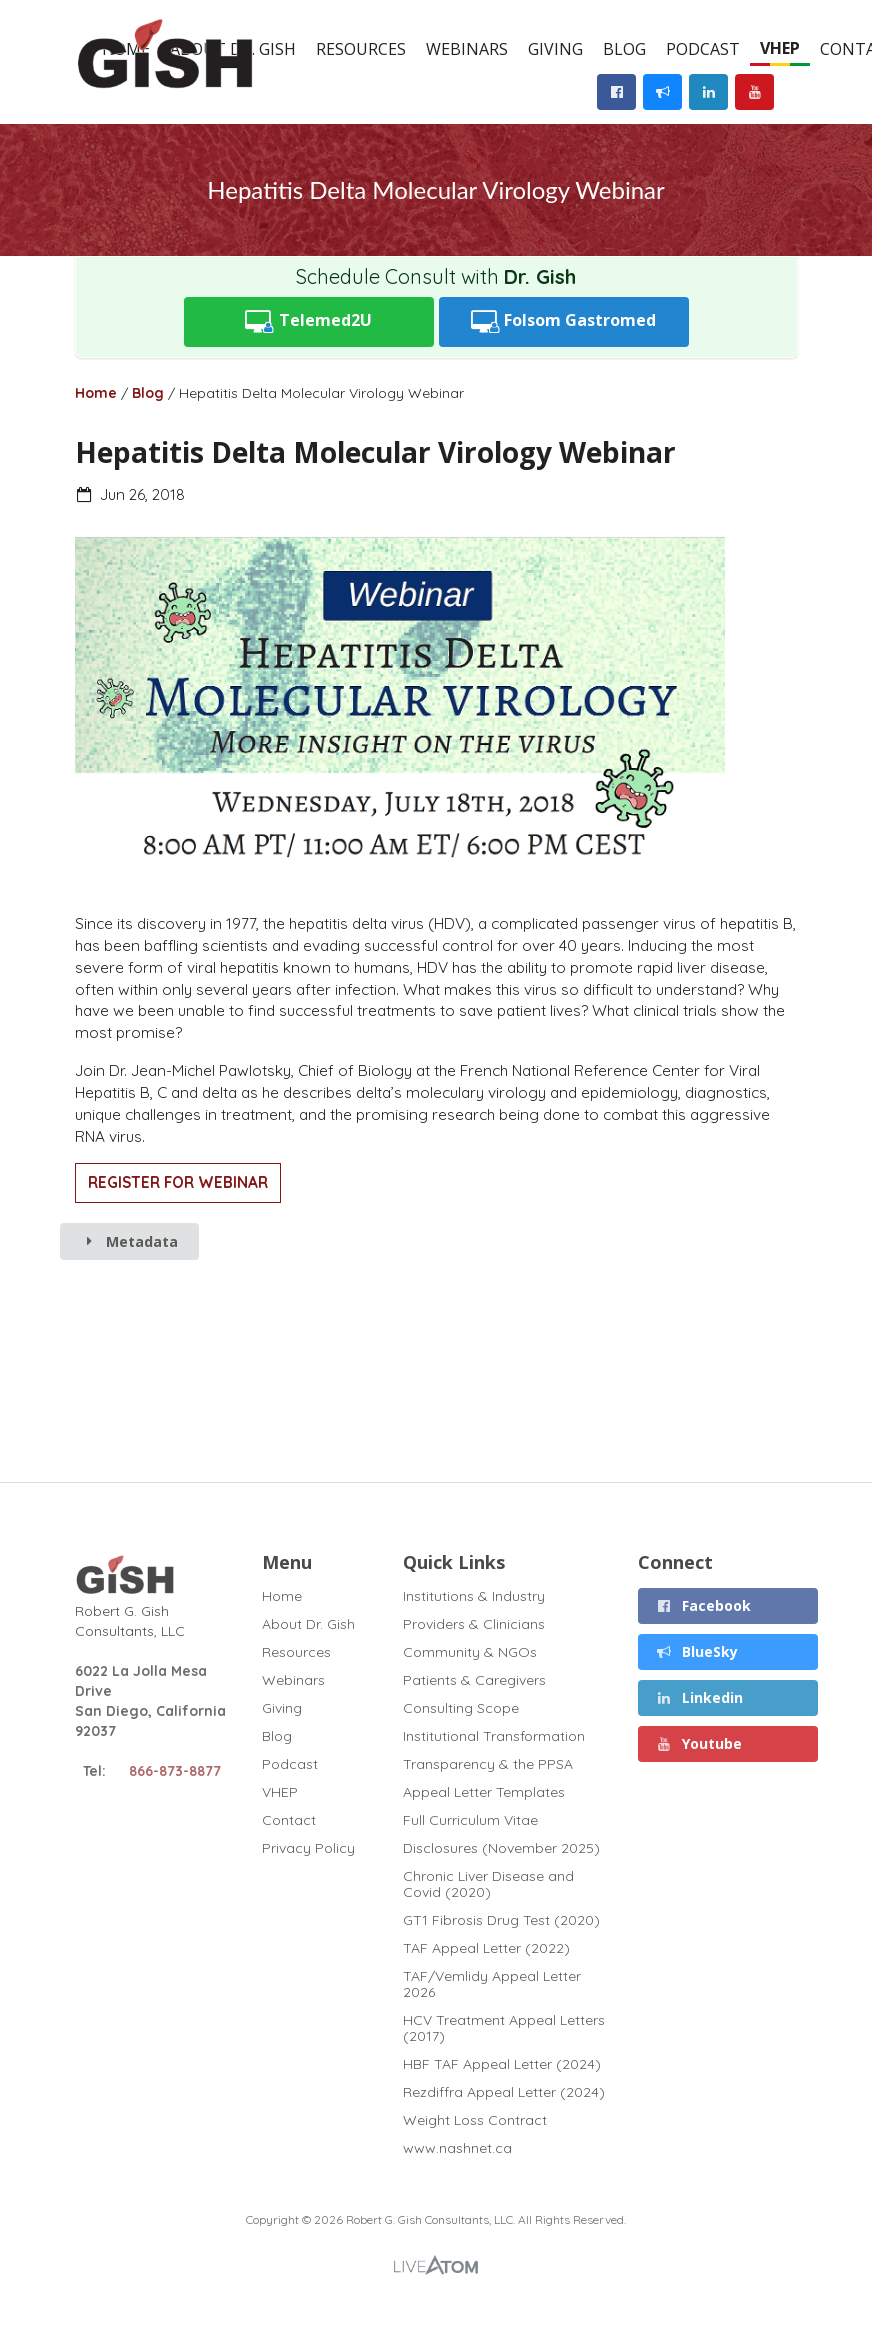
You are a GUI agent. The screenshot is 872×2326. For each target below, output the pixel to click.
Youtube (699, 1743)
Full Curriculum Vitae (470, 1820)
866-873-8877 (175, 1771)
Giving (555, 49)
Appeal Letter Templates (484, 1792)
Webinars (467, 49)
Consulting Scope (461, 1708)
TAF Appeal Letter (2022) (486, 1948)
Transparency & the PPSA (488, 1764)
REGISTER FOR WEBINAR (178, 1182)
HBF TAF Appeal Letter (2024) (502, 2064)
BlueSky (697, 1651)
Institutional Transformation (494, 1736)
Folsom (564, 321)
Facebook (704, 1605)
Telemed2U (308, 321)
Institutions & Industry (474, 1596)
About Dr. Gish (308, 1624)
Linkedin (700, 1697)
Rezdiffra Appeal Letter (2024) (504, 2092)
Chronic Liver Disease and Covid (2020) (488, 1884)
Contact (289, 1820)
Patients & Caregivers (474, 1680)
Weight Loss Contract (475, 2120)
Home (96, 393)
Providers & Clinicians (474, 1624)
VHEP (780, 48)
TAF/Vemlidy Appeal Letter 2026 (492, 1984)
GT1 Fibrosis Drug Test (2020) (501, 1920)
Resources (361, 49)
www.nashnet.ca (457, 2147)
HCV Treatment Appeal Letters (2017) (504, 2028)
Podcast (703, 49)
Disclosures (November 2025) (501, 1848)
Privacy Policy (308, 1847)
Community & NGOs (470, 1652)
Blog (624, 49)
